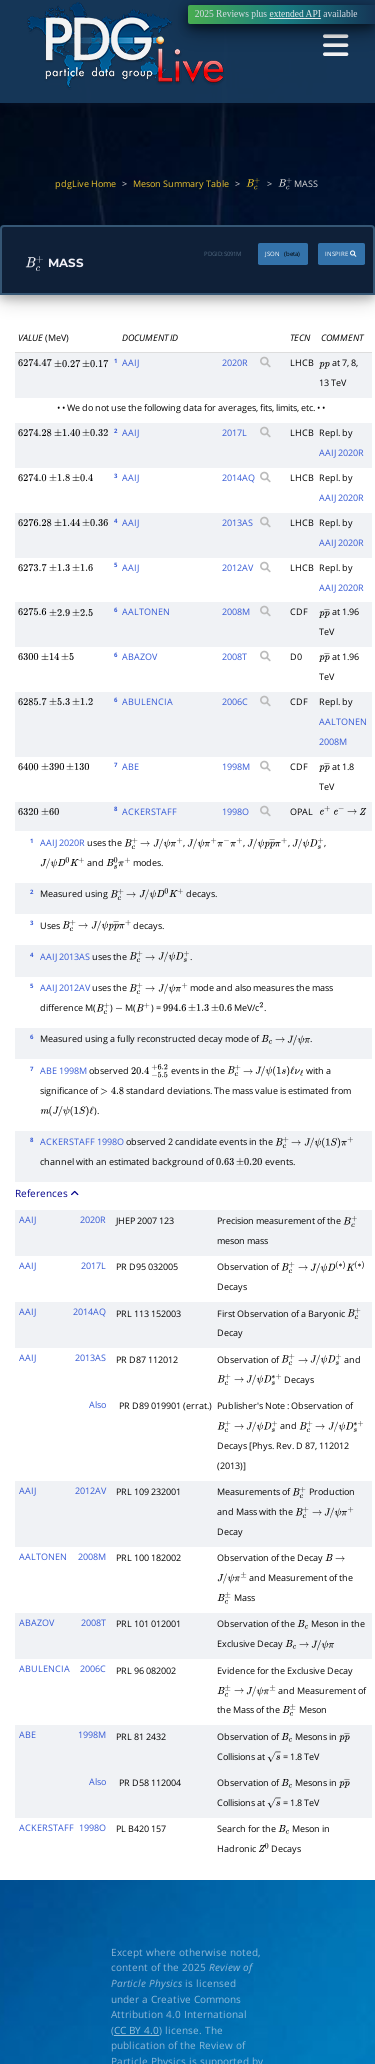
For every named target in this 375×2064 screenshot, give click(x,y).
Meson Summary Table (181, 184)
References (47, 1189)
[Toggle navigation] (337, 46)
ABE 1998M (63, 1066)
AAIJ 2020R (341, 448)
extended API (294, 14)
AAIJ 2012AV (65, 983)
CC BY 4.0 (136, 2026)
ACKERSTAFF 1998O (82, 1137)
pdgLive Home (85, 184)
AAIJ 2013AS (65, 952)
